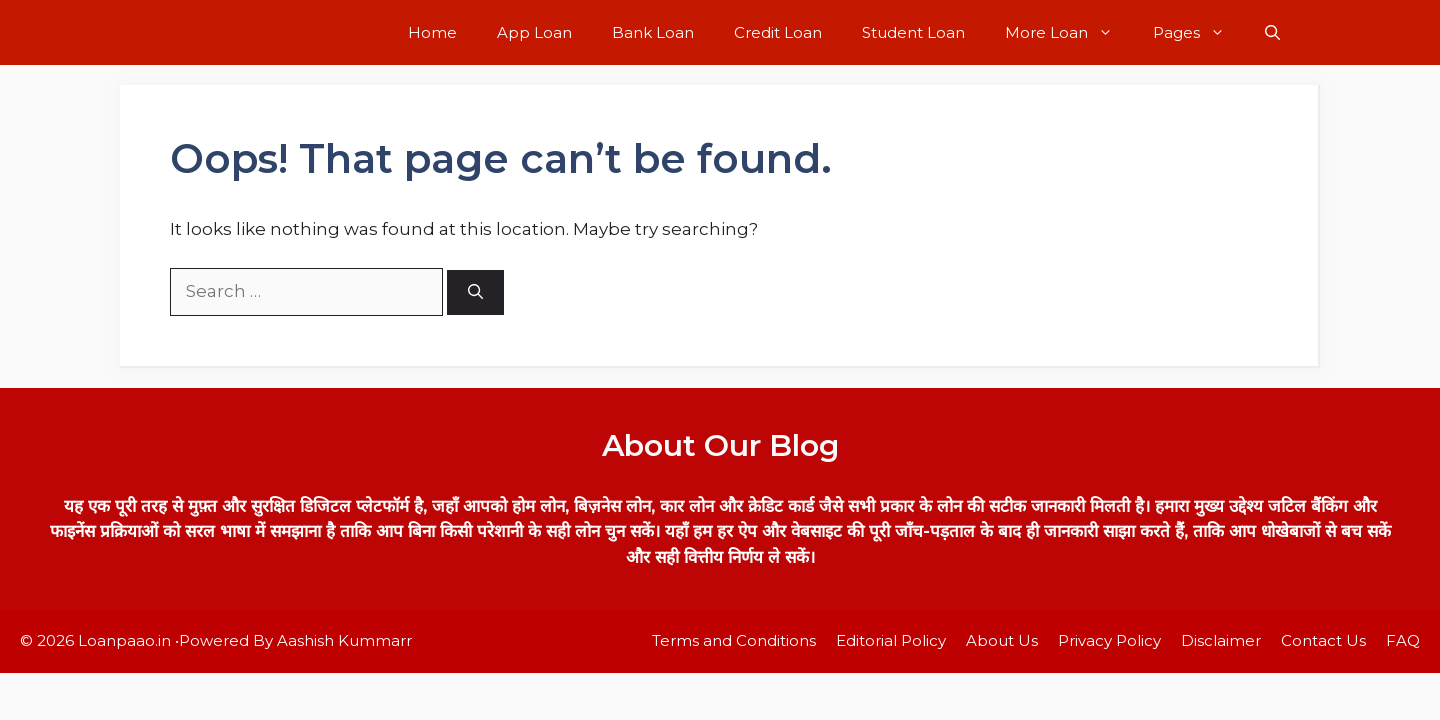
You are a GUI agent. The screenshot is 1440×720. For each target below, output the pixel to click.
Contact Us (1323, 640)
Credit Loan (778, 32)
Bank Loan (653, 32)
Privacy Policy (1109, 640)
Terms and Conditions (734, 640)
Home (432, 32)
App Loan (534, 32)
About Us (1002, 640)
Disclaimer (1221, 640)
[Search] (475, 292)
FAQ (1403, 640)
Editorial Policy (891, 640)
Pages (1199, 32)
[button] (1272, 32)
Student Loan (913, 32)
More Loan (1069, 32)
